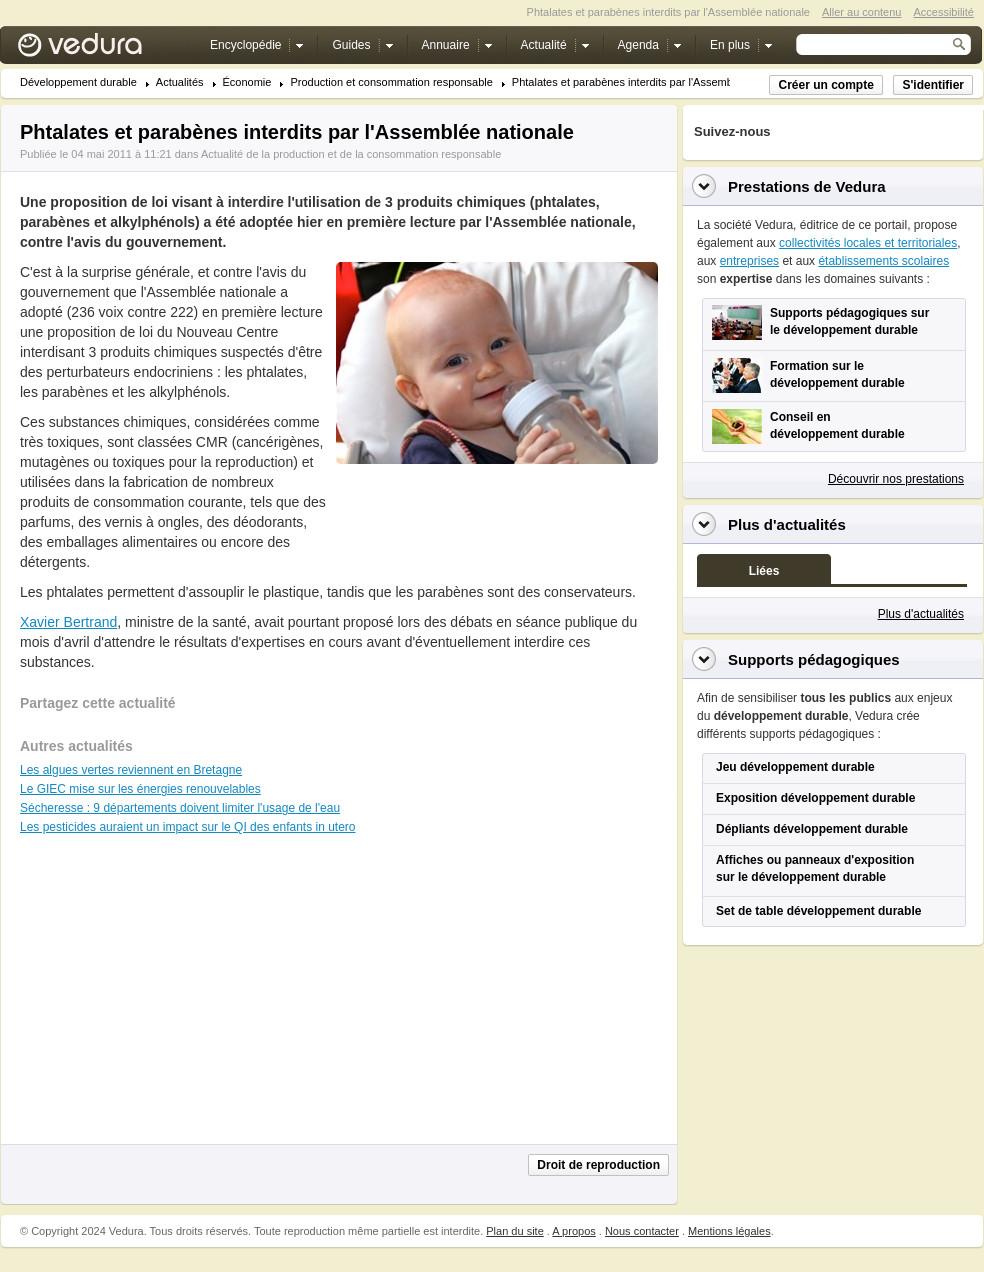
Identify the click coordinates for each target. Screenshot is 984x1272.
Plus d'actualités (921, 614)
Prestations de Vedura (807, 186)
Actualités (180, 82)
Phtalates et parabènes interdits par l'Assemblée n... (639, 82)
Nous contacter (642, 1231)
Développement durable (78, 82)
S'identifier (933, 85)
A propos (573, 1231)
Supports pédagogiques (814, 659)
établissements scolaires (883, 261)
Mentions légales (729, 1231)
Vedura (103, 49)
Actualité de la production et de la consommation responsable (351, 154)
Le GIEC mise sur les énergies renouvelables (140, 789)
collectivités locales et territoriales (868, 243)
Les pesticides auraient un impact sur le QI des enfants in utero (188, 827)
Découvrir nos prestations (896, 479)
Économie (247, 82)
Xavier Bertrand (68, 622)
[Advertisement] (496, 509)
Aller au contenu (862, 12)
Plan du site (514, 1231)
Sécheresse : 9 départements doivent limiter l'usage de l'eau (180, 808)
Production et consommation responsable (391, 82)
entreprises (749, 261)
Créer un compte (825, 85)
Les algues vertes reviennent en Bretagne (131, 770)
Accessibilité (943, 12)
